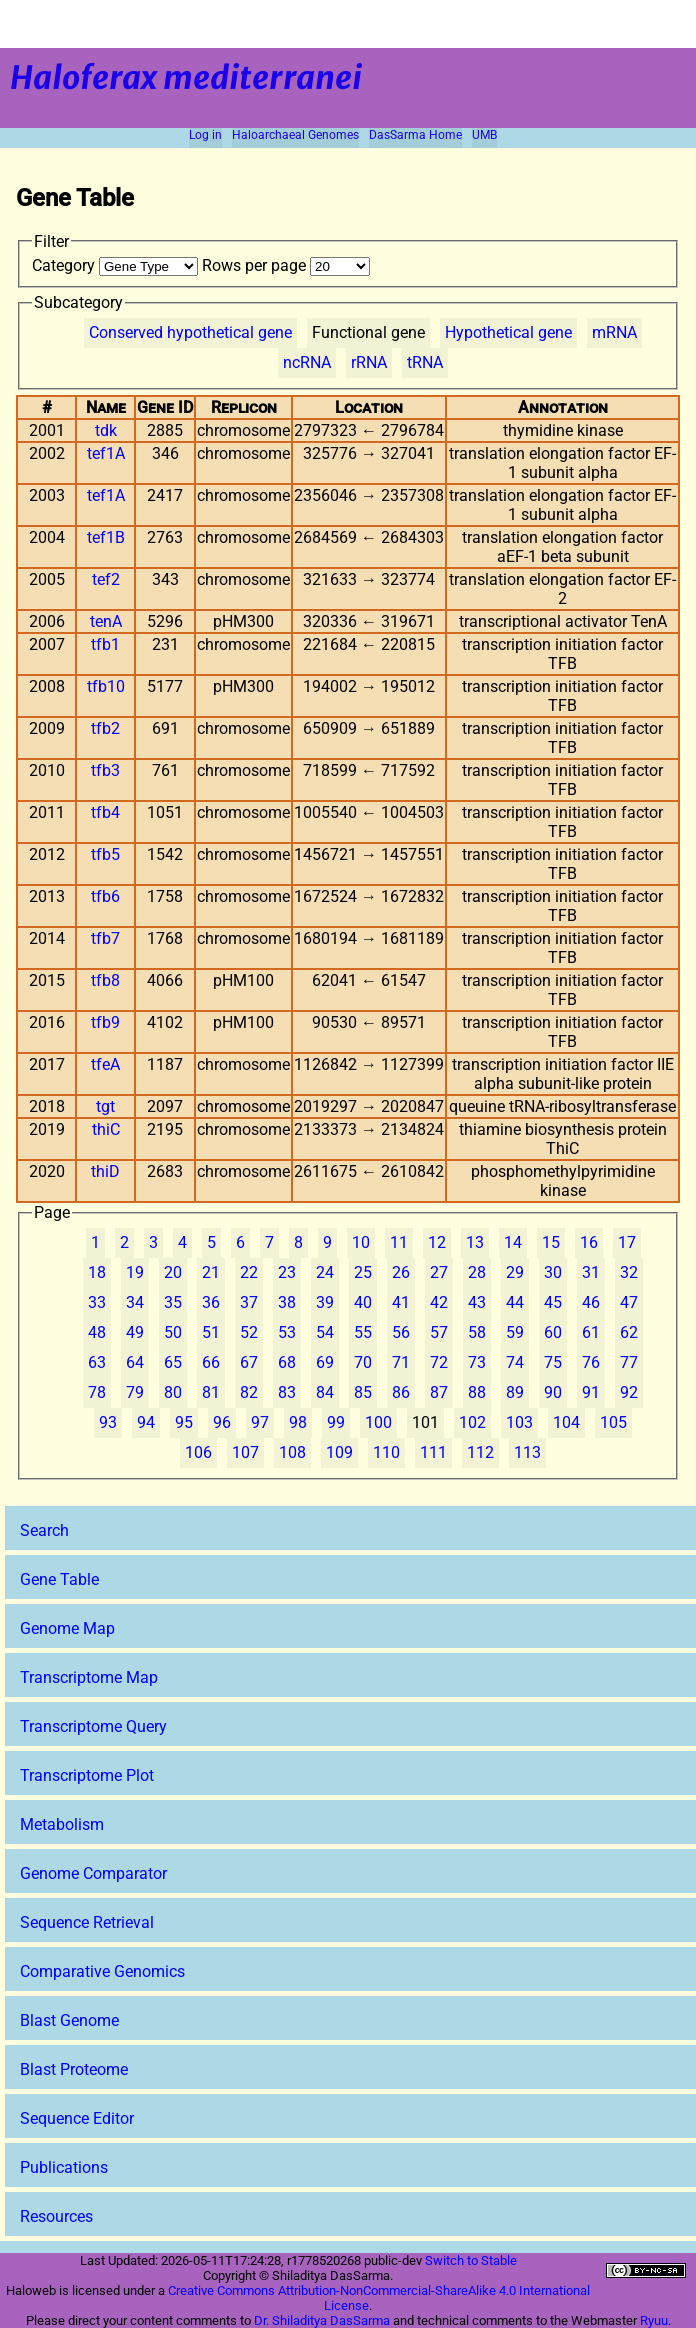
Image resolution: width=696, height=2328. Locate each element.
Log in (205, 135)
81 (211, 1392)
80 (173, 1392)
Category (117, 265)
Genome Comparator (93, 1873)
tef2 (106, 579)
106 (198, 1452)
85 (363, 1392)
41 (401, 1302)
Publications (64, 2167)
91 (591, 1392)
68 (287, 1362)
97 (260, 1422)
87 (439, 1392)
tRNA (425, 362)
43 (477, 1302)
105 (613, 1422)
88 (477, 1392)
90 (553, 1392)
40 (363, 1302)
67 (249, 1362)
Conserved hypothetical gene (190, 332)
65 (173, 1362)
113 (527, 1452)
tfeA (105, 1064)
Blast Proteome (74, 2069)
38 (287, 1302)
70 (363, 1362)
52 (249, 1332)
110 (386, 1452)
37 (249, 1302)
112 (480, 1452)
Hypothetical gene (508, 332)
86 (401, 1392)
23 (287, 1272)
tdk (106, 430)
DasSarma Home (415, 135)
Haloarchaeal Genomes (295, 135)
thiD (105, 1171)
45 (553, 1302)
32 (629, 1272)
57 (439, 1332)
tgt (105, 1106)
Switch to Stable (471, 2260)
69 (325, 1362)
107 (245, 1452)
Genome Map (67, 1628)
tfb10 (106, 686)
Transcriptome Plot (87, 1775)
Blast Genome (69, 2020)
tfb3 (105, 770)
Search (44, 1530)
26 (401, 1272)
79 (135, 1392)
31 (591, 1272)
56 (401, 1332)
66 (211, 1362)
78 (97, 1392)
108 (292, 1452)
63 (97, 1362)
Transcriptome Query (93, 1726)
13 (475, 1242)
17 (627, 1242)
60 (553, 1332)
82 (249, 1392)
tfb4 (105, 812)
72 (439, 1362)
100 (378, 1422)
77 (629, 1362)
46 (591, 1302)
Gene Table (59, 1579)
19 (135, 1272)
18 (97, 1272)
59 (515, 1332)
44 (515, 1302)
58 (477, 1332)
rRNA (369, 362)
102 (472, 1422)
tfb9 (105, 1022)
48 (97, 1332)
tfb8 (105, 980)
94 (146, 1422)
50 (173, 1332)
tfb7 (105, 938)
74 (515, 1362)
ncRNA (307, 362)
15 (551, 1242)
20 (173, 1272)
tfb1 (105, 644)
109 (339, 1452)
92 (629, 1392)
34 (135, 1302)
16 (589, 1242)
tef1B (106, 537)
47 (629, 1302)
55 (363, 1332)
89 (515, 1392)
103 (519, 1422)
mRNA (614, 332)
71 (401, 1362)
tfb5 (105, 854)
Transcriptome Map (89, 1677)
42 (439, 1302)
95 (184, 1422)
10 (361, 1242)
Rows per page (286, 265)
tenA (106, 621)
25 (363, 1272)
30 (553, 1272)
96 (222, 1422)
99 (336, 1422)
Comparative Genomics (102, 1971)
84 (325, 1392)
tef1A (106, 453)
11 (399, 1242)
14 (513, 1242)
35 (173, 1302)
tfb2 (105, 728)
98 (298, 1422)
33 (97, 1302)
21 (211, 1272)
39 (325, 1302)
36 (211, 1302)
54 (325, 1332)
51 (211, 1332)
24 (325, 1272)
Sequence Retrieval (87, 1922)
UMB (484, 135)
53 (287, 1332)
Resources (56, 2216)
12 (437, 1242)
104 (566, 1422)
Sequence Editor (77, 2118)
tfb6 (105, 896)
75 (553, 1362)
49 (135, 1332)
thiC (106, 1129)
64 (135, 1362)
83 (287, 1392)
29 (515, 1272)
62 (629, 1332)
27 (439, 1272)
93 (108, 1422)
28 (477, 1272)
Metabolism (62, 1824)
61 (591, 1332)
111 (433, 1452)
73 (477, 1362)
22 (249, 1272)
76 (591, 1362)
